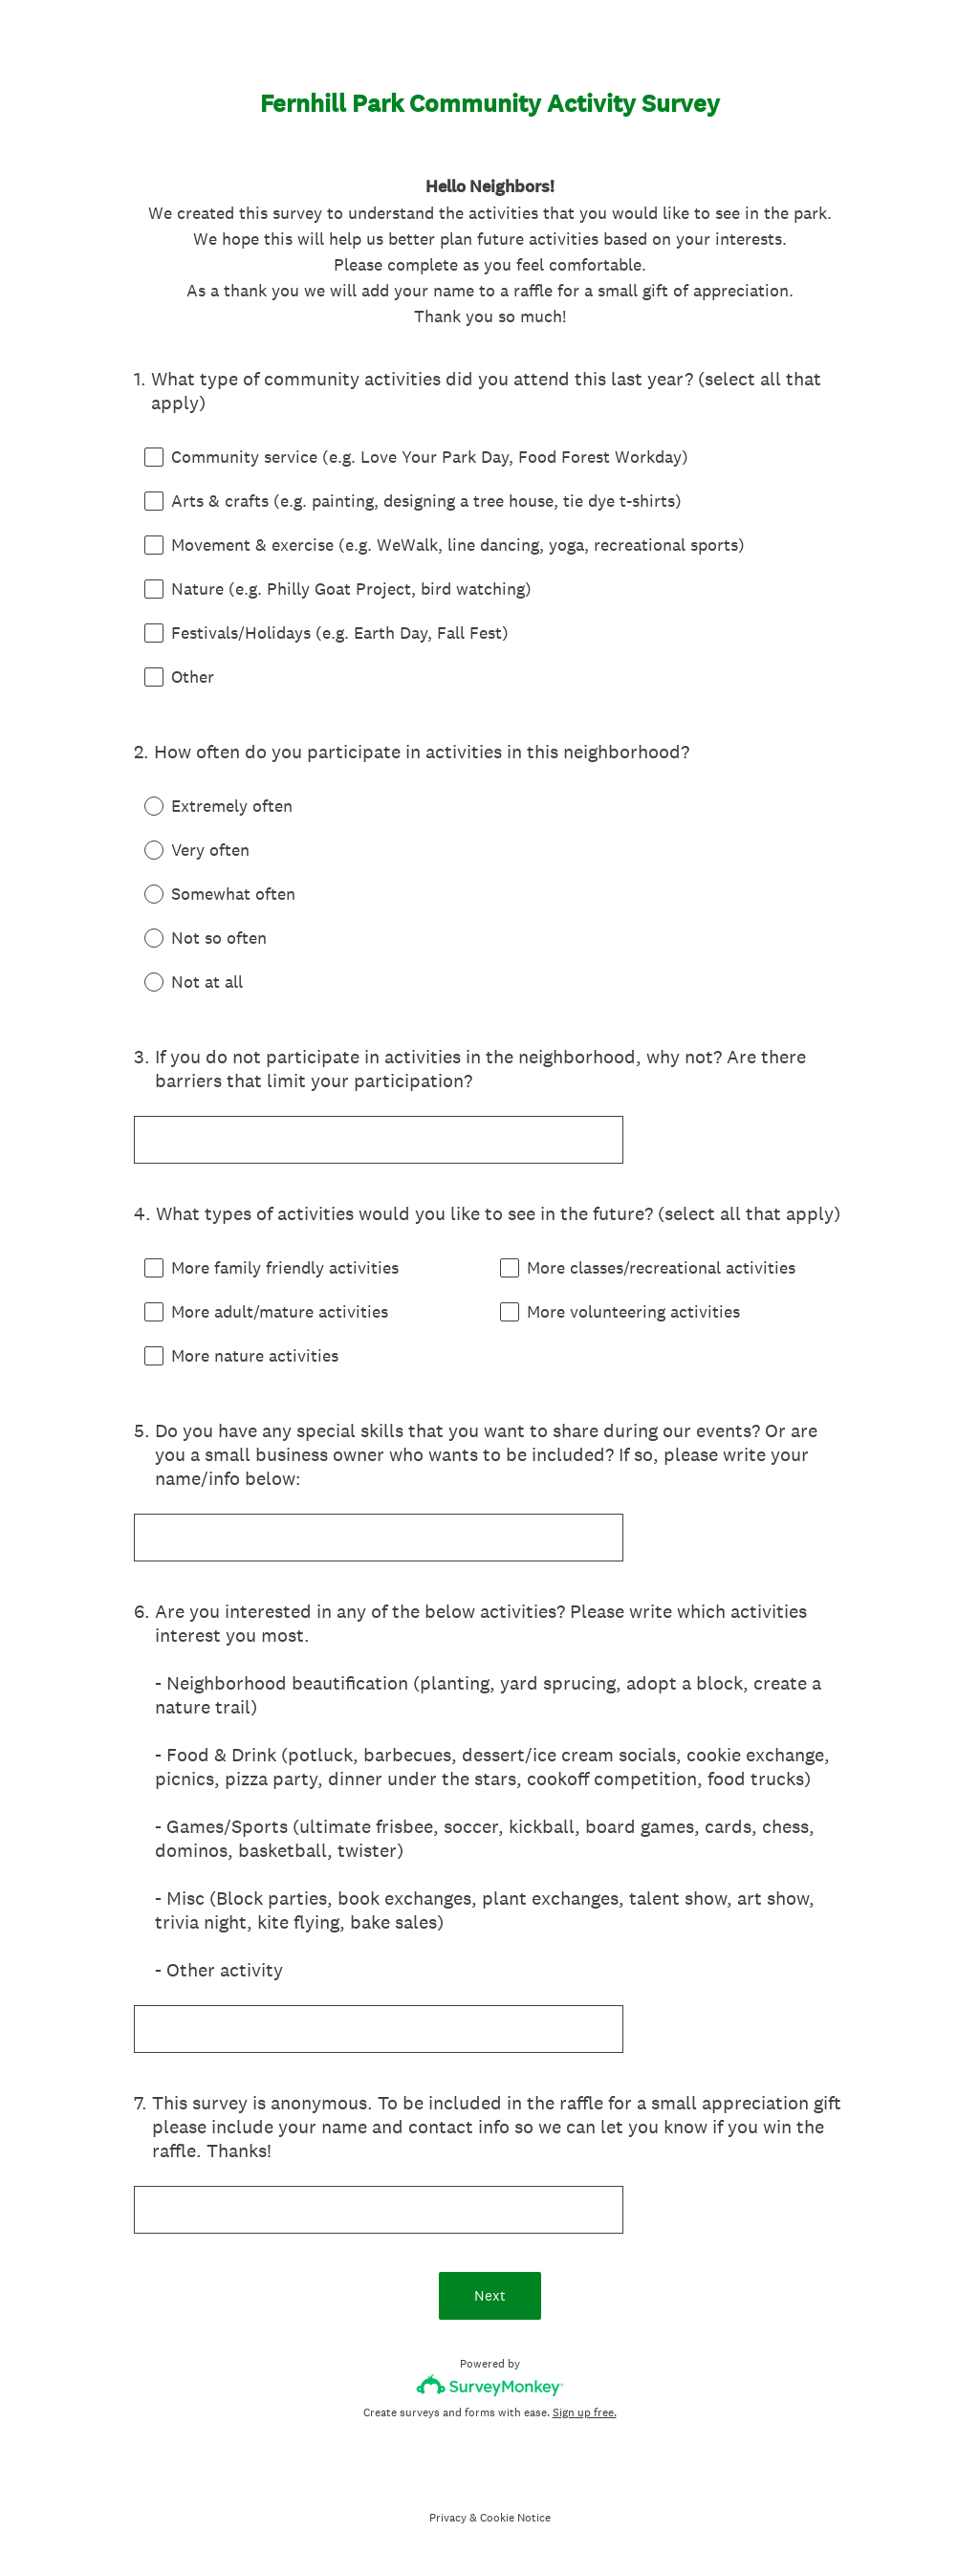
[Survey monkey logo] (490, 2385)
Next (490, 2295)
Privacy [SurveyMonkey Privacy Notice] (448, 2517)
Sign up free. (585, 2412)
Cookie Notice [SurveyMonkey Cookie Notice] (515, 2517)
